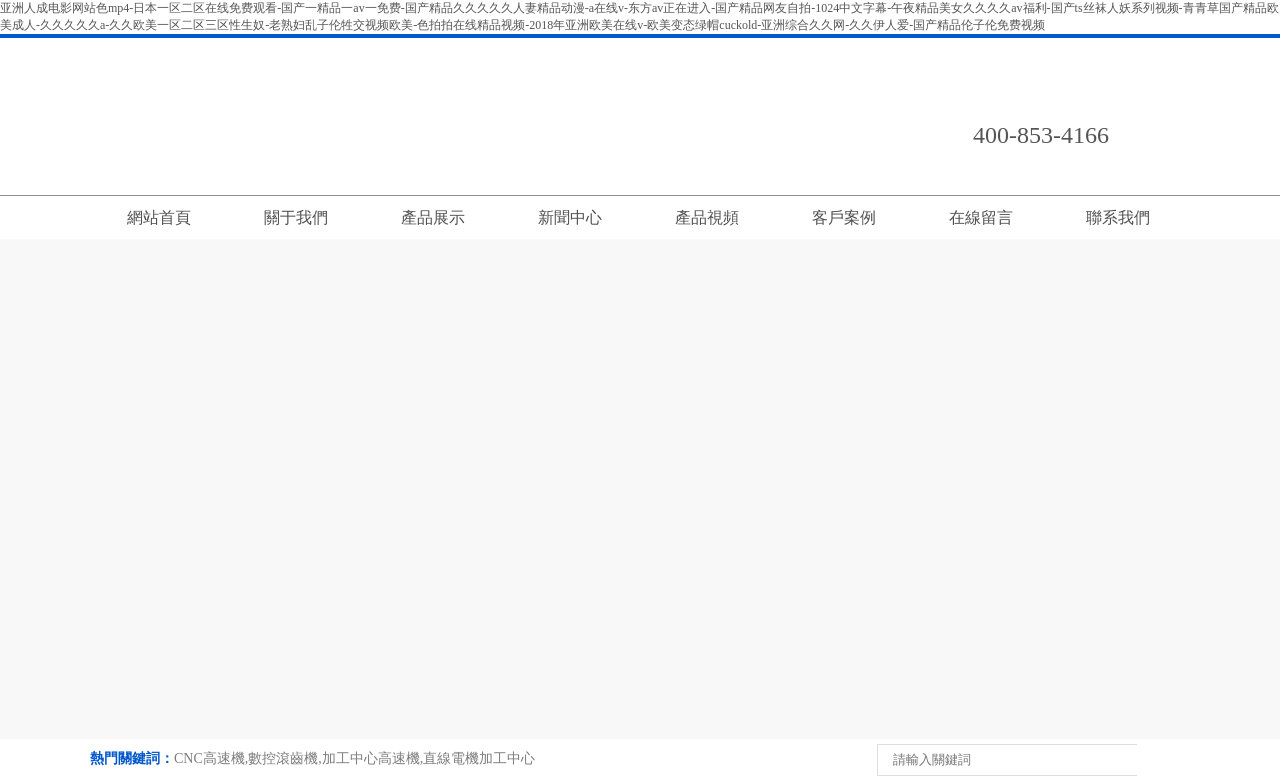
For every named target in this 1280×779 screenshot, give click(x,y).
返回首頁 (912, 51)
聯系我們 (988, 51)
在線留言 (1064, 51)
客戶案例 (844, 217)
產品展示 (433, 217)
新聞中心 (570, 217)
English (1140, 51)
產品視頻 (707, 217)
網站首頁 (159, 217)
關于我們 (296, 217)
